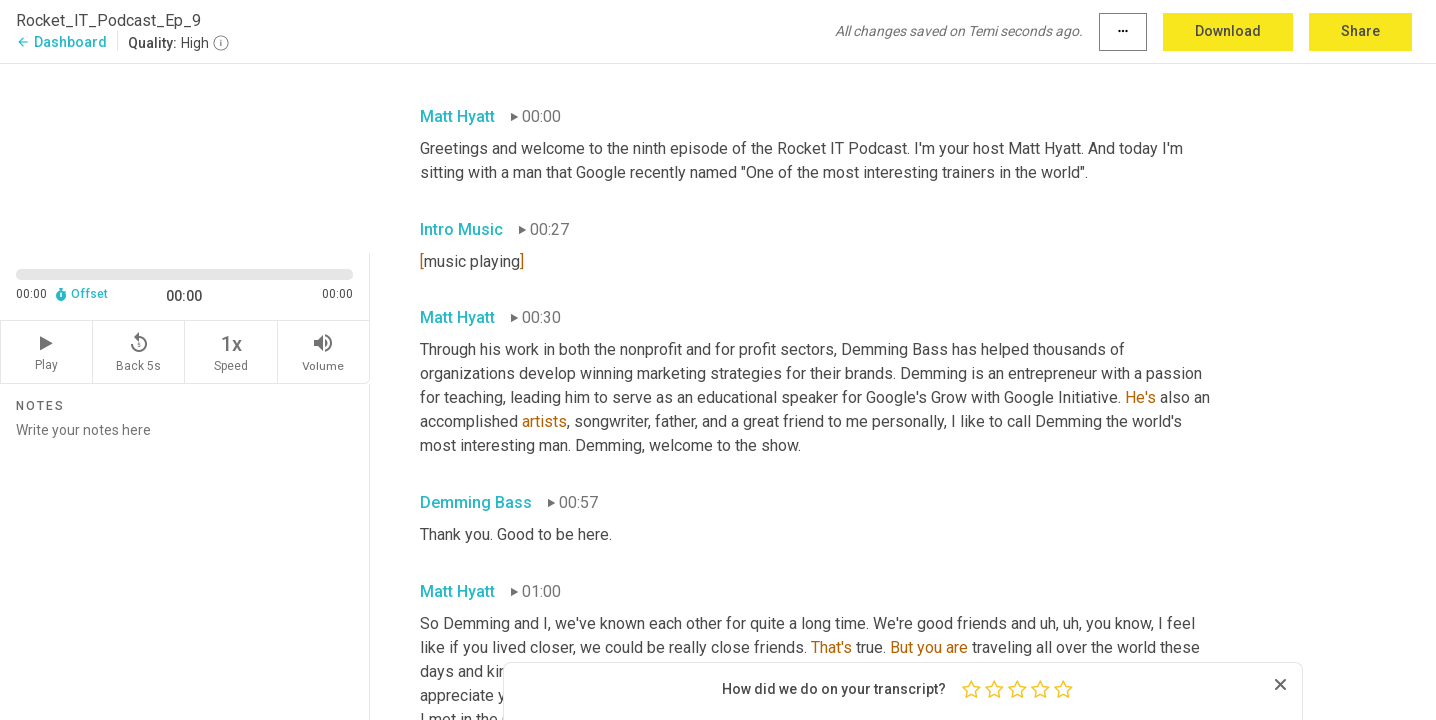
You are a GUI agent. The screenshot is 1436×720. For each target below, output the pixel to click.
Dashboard (61, 42)
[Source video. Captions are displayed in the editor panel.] (185, 156)
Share (1360, 31)
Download (1228, 31)
